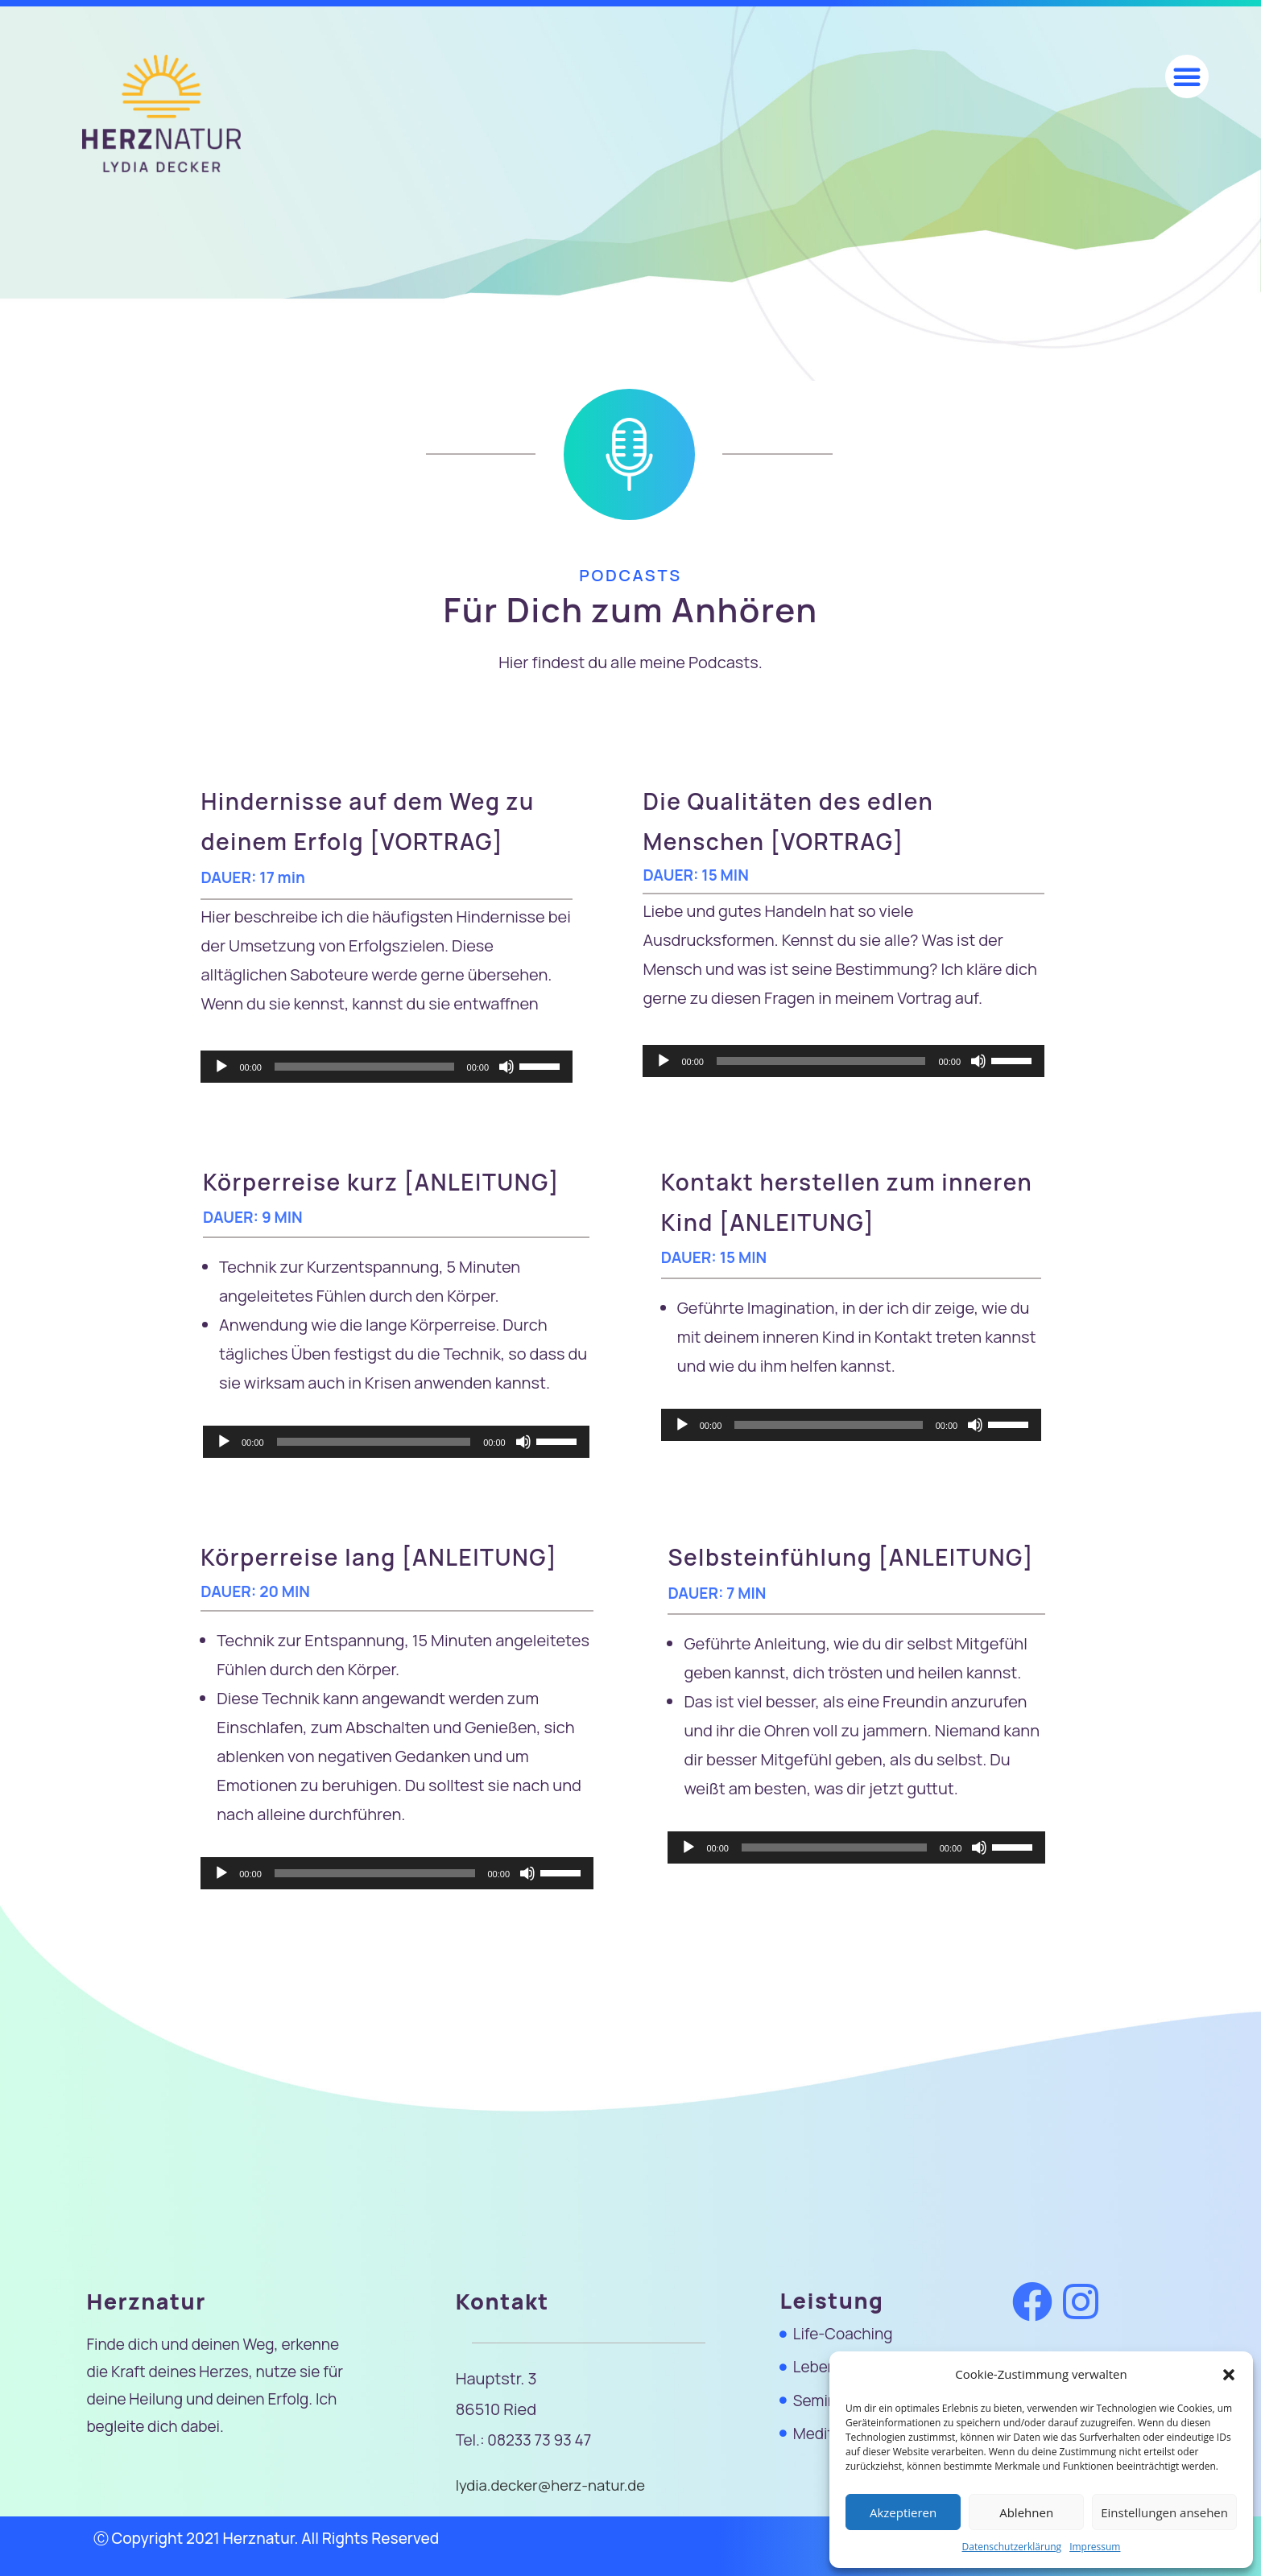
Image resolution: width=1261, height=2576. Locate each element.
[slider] (364, 1067)
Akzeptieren (903, 2512)
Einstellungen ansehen (1164, 2512)
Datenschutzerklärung (1012, 2546)
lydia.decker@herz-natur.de (553, 2485)
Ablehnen (1026, 2512)
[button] (1229, 2375)
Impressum (1094, 2546)
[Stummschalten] (506, 1067)
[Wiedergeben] (221, 1067)
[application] (387, 1067)
